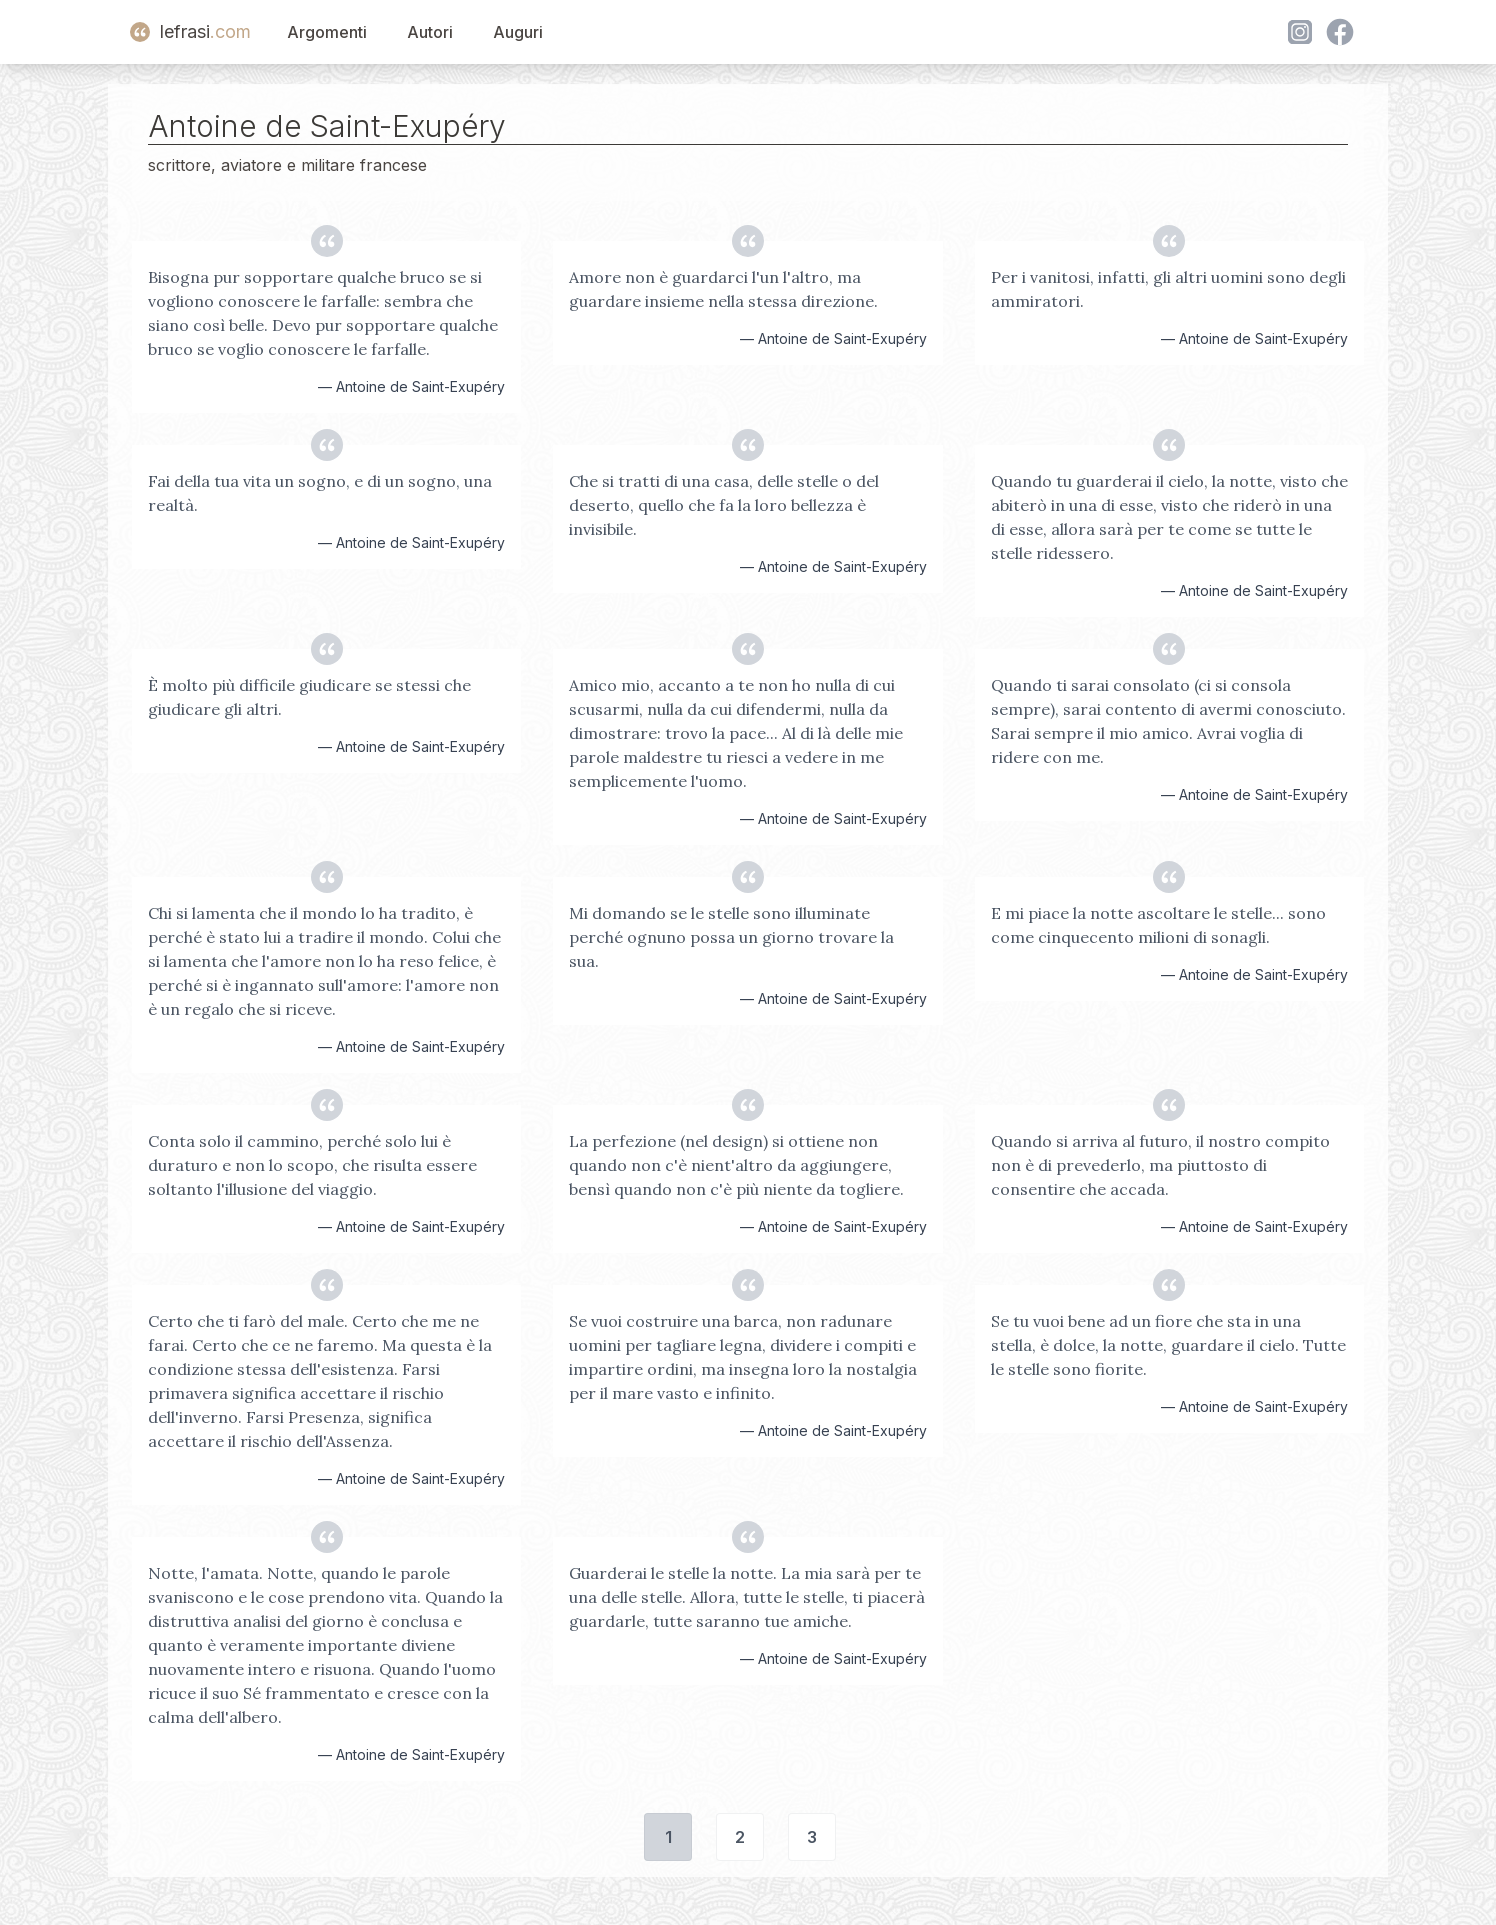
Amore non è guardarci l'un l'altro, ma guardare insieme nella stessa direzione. (723, 289)
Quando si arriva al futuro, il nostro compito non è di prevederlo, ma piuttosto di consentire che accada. (1160, 1165)
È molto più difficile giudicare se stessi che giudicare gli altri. (309, 697)
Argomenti (327, 32)
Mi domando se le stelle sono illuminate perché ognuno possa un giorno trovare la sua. (731, 937)
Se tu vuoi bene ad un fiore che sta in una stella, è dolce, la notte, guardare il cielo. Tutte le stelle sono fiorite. (1168, 1345)
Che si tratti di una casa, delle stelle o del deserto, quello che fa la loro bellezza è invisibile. (724, 505)
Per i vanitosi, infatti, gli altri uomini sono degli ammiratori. (1168, 289)
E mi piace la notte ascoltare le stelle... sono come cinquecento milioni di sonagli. (1158, 925)
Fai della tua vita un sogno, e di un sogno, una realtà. (320, 493)
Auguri (518, 32)
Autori (430, 32)
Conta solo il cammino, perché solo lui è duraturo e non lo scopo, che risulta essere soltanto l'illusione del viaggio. (312, 1165)
